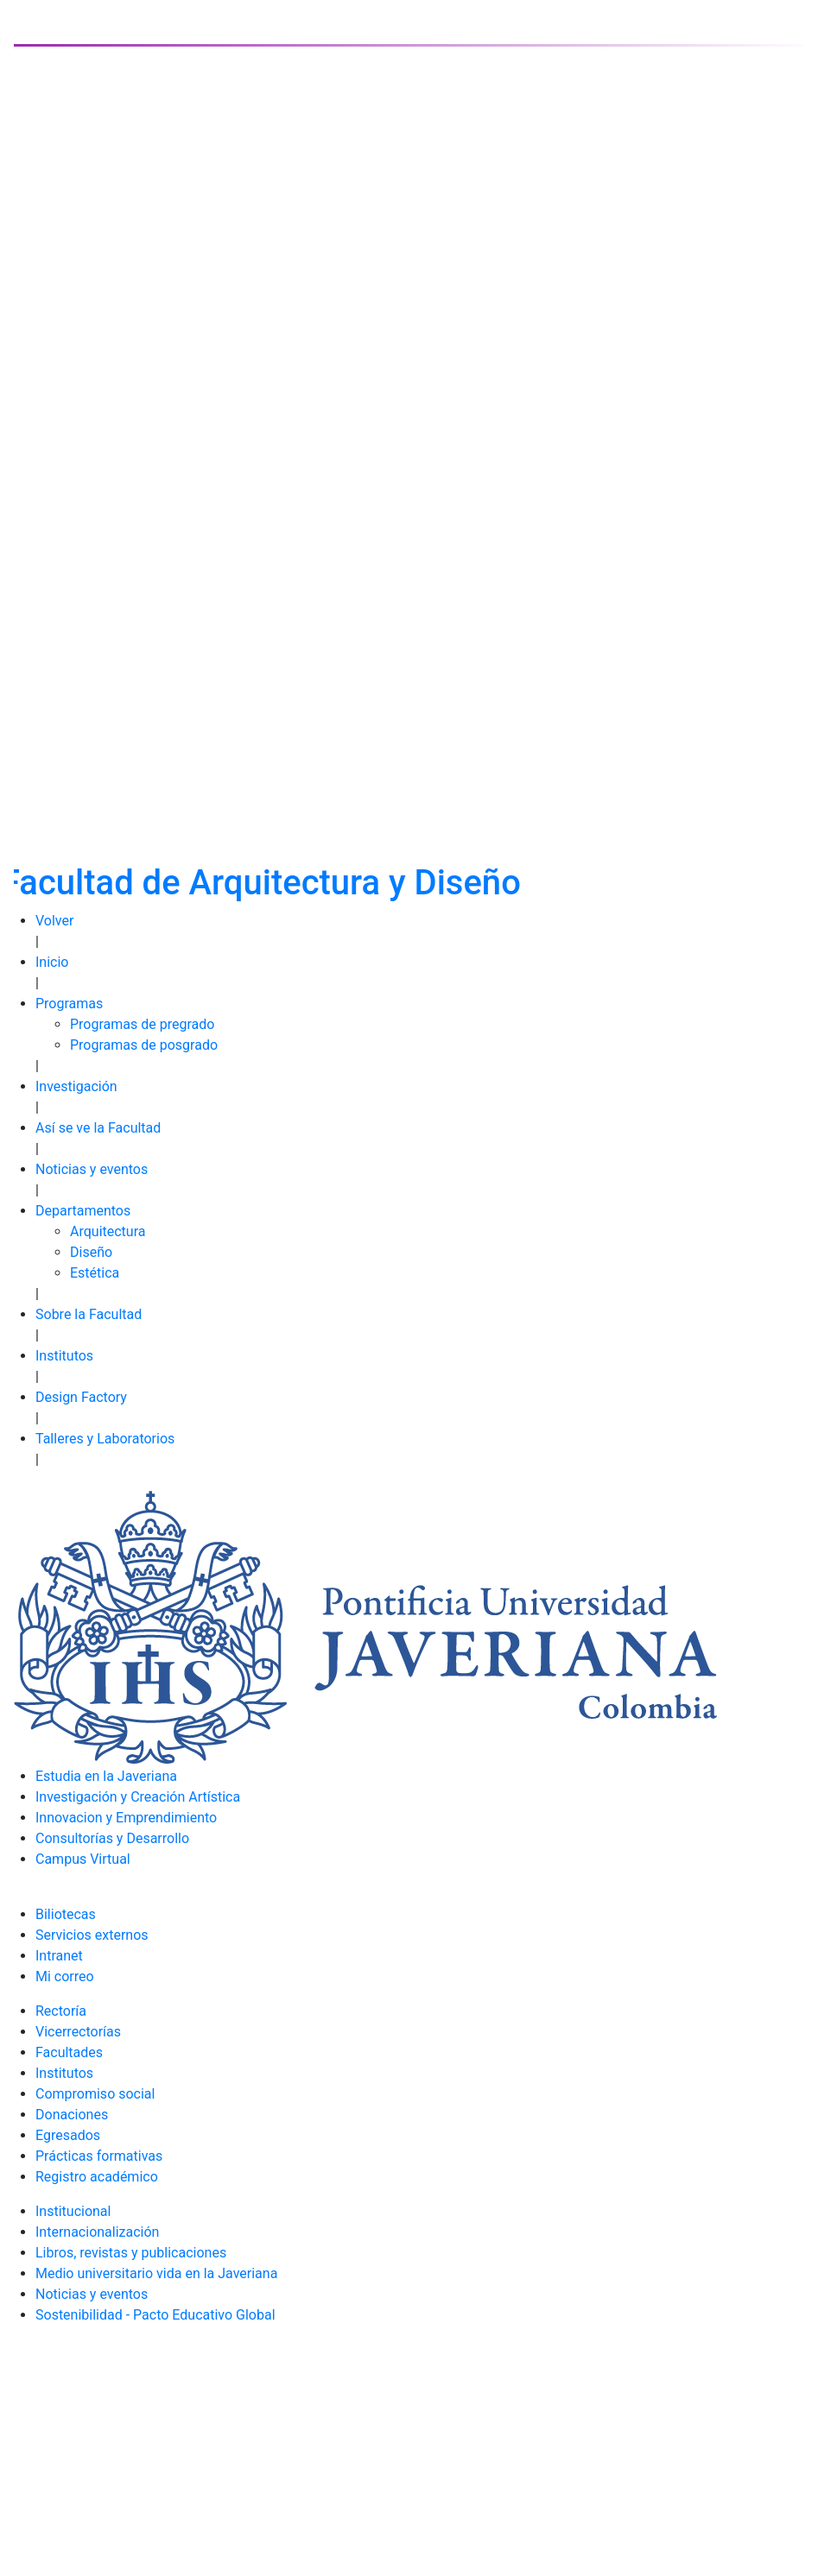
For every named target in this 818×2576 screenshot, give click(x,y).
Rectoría (60, 2011)
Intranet (59, 1956)
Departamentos (82, 1211)
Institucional (73, 2211)
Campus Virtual (82, 1859)
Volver (54, 920)
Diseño (91, 1252)
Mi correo (64, 1976)
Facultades (69, 2052)
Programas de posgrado (144, 1045)
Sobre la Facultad (88, 1314)
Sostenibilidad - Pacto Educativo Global (155, 2315)
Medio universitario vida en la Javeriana (156, 2273)
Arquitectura (107, 1231)
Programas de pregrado (142, 1024)
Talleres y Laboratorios (104, 1438)
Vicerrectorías (78, 2032)
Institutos (64, 1356)
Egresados (67, 2135)
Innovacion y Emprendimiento (126, 1817)
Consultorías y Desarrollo (112, 1838)
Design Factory (81, 1397)
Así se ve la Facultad (98, 1128)
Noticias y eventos (91, 1169)
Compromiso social (95, 2094)
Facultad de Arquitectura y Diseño (261, 882)
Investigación (76, 1086)
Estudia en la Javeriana (106, 1776)
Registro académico (96, 2177)
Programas (69, 1003)
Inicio (51, 962)
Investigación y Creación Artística (137, 1797)
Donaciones (71, 2114)
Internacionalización (97, 2232)
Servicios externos (92, 1935)
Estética (94, 1273)
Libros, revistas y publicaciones (130, 2253)
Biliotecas (65, 1914)
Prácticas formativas (98, 2156)
